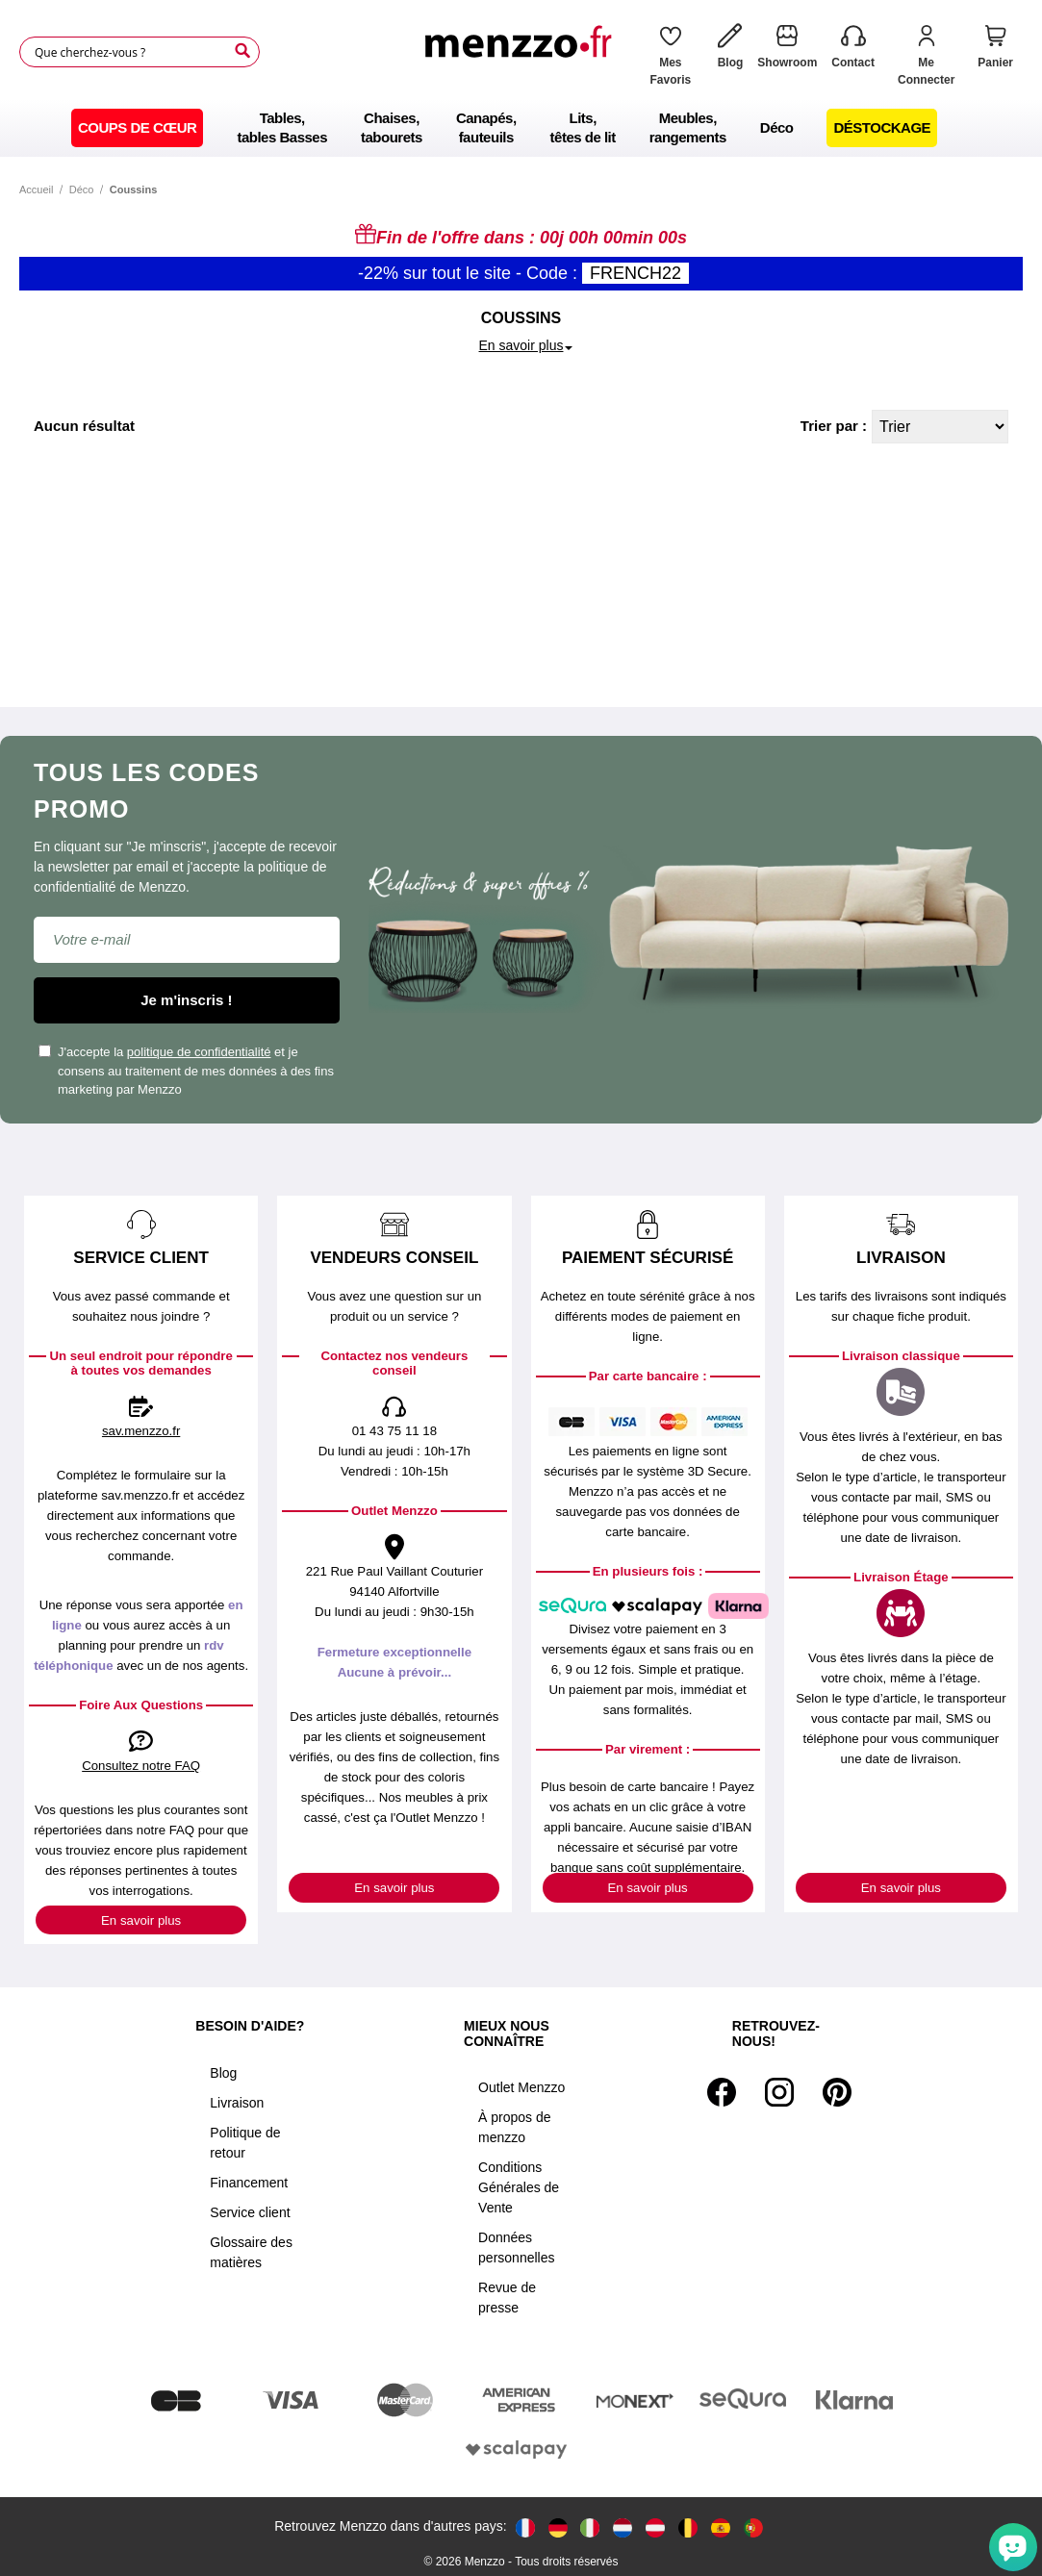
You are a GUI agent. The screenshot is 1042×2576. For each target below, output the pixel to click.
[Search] (242, 51)
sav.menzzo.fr (141, 1431)
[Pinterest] (837, 2092)
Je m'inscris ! (186, 1000)
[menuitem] (137, 128)
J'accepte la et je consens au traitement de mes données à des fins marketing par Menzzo (186, 1071)
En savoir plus (141, 1920)
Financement (249, 2182)
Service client (250, 2212)
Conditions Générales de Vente (518, 2187)
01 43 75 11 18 (394, 1431)
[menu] (521, 128)
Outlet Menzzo (521, 2087)
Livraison (237, 2102)
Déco (81, 189)
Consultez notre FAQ (141, 1765)
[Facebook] (721, 2092)
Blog (223, 2073)
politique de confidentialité (199, 1052)
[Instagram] (779, 2092)
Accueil (36, 189)
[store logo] (523, 60)
